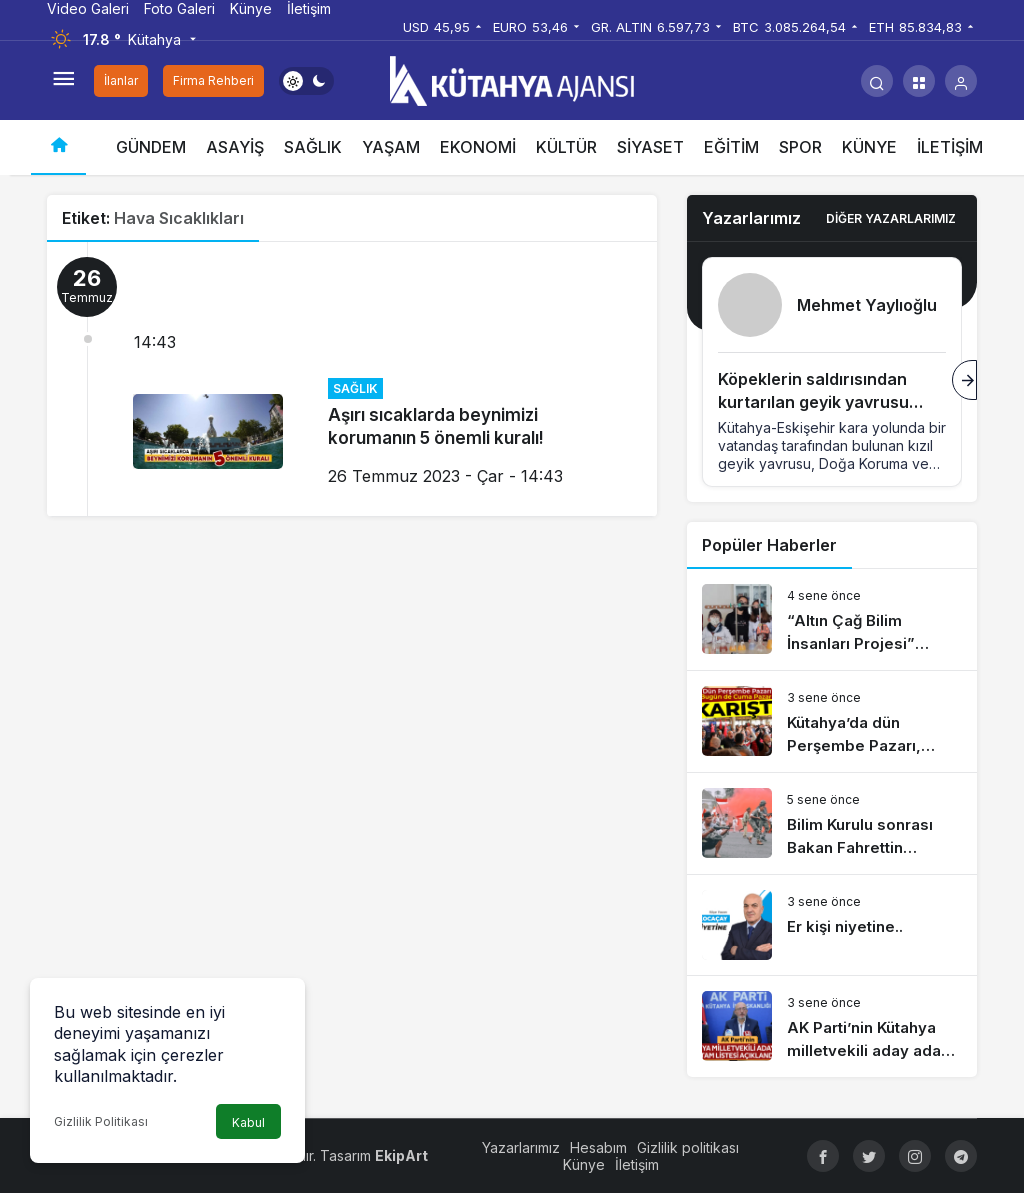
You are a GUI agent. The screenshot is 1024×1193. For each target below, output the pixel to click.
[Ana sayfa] (58, 147)
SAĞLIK (313, 147)
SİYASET (650, 147)
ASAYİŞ (235, 147)
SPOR (800, 147)
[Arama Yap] (877, 81)
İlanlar (121, 80)
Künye (251, 8)
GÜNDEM (151, 147)
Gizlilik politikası (688, 1147)
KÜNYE (869, 147)
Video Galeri (88, 8)
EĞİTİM (731, 147)
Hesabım (598, 1147)
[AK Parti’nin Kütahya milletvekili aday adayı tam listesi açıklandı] (832, 1026)
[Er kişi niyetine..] (832, 925)
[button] (919, 81)
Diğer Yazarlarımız (891, 218)
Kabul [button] (248, 1122)
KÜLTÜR (566, 147)
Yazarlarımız (521, 1147)
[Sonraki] (964, 380)
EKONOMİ (478, 147)
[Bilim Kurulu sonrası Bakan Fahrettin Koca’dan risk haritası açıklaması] (832, 823)
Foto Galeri (179, 8)
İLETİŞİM (950, 147)
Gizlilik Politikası (101, 1121)
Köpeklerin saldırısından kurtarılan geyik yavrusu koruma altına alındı (813, 402)
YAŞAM (391, 147)
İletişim (309, 8)
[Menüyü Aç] (63, 81)
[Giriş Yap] (961, 81)
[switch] (306, 81)
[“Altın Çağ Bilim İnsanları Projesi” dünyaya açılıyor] (832, 619)
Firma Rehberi (213, 80)
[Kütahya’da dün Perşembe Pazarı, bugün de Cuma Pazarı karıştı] (832, 721)
